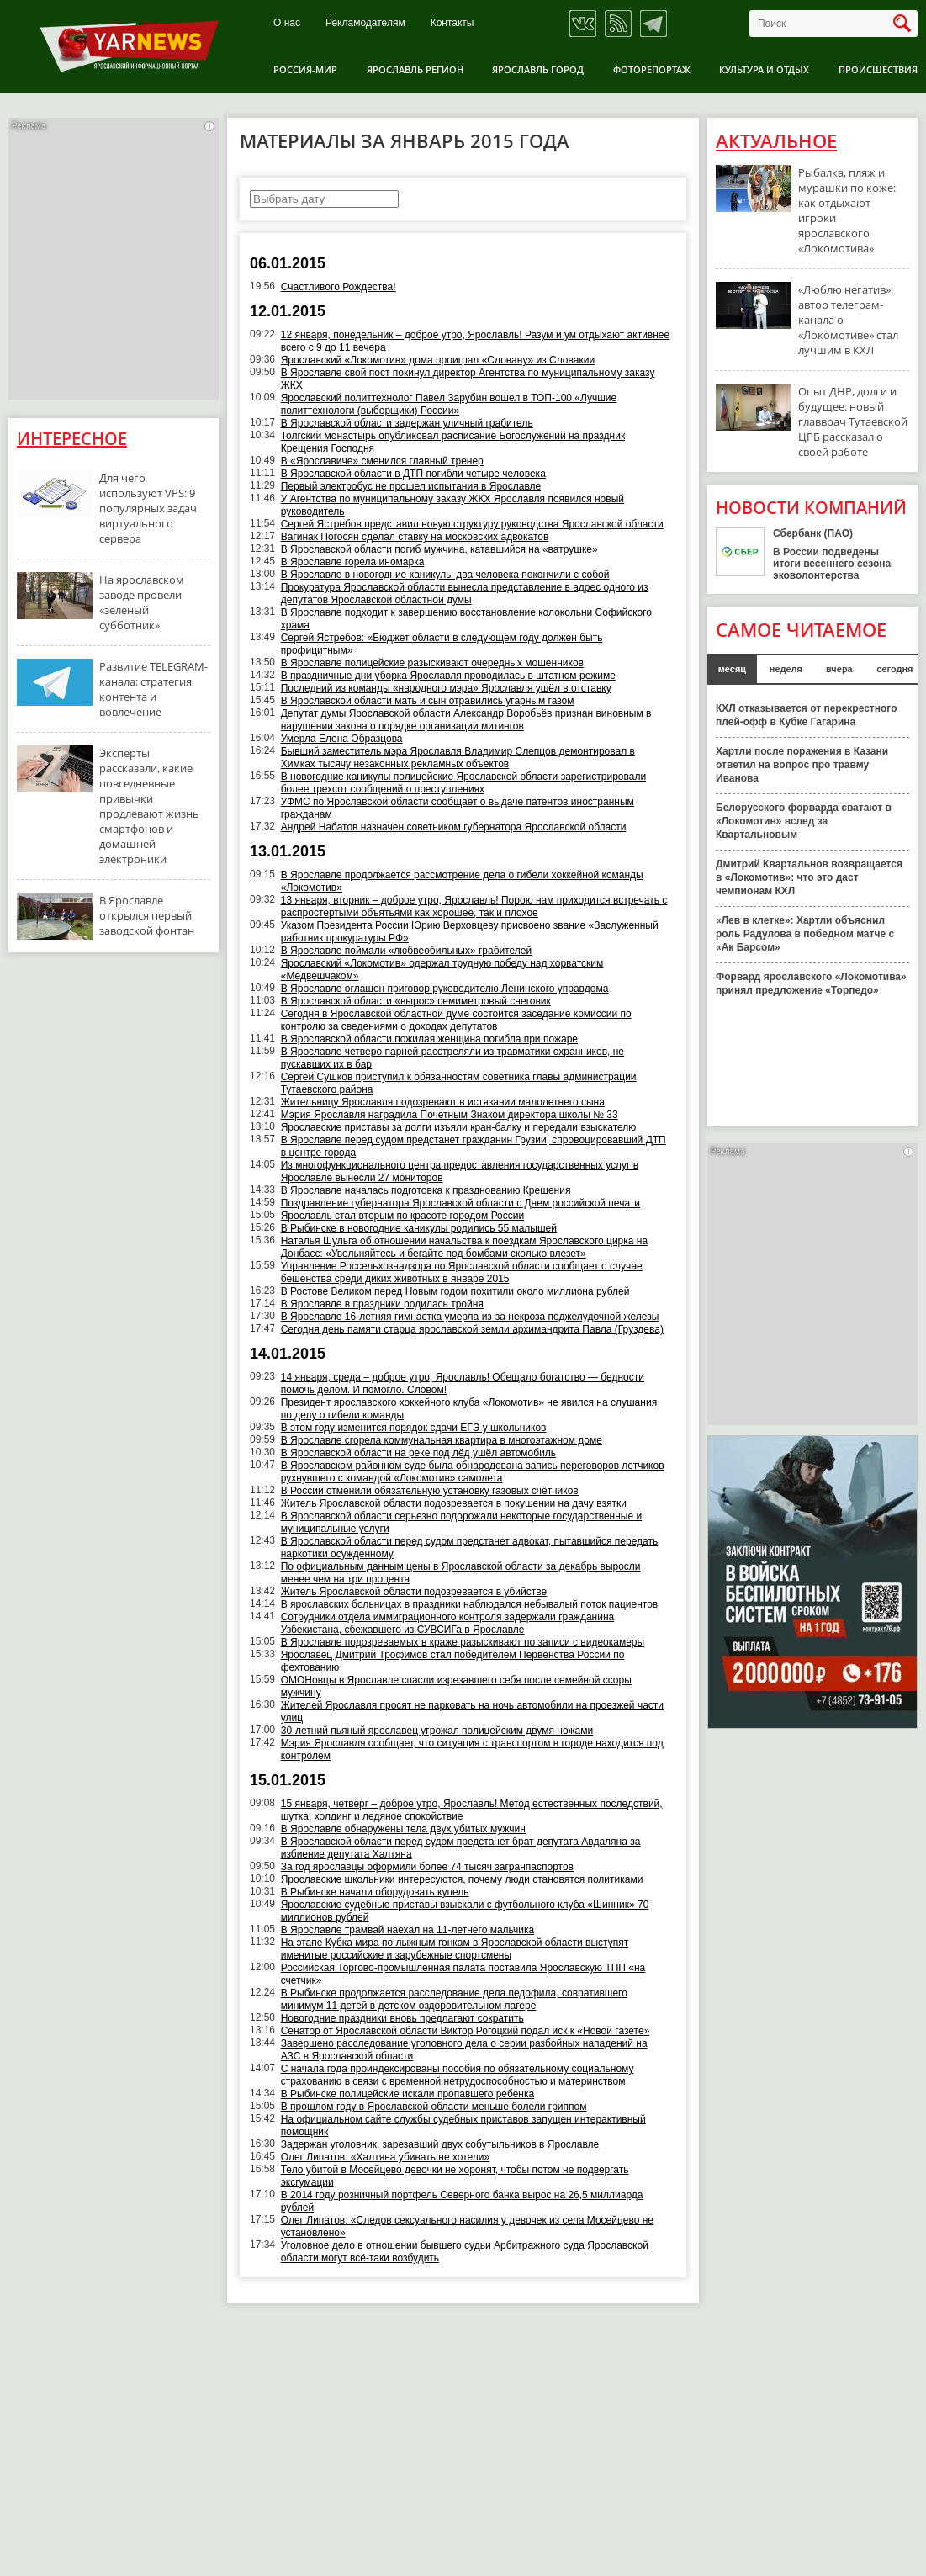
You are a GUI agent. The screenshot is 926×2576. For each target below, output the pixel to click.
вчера (839, 669)
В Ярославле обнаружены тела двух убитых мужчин (403, 1829)
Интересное (72, 438)
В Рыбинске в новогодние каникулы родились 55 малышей (419, 1228)
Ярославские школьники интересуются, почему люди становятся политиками (462, 1879)
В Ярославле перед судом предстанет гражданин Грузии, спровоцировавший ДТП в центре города (473, 1146)
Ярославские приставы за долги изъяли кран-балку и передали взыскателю (459, 1127)
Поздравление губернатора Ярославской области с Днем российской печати (460, 1203)
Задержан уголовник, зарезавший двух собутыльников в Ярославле (440, 2144)
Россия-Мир (305, 69)
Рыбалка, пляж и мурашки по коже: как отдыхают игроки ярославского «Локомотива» (847, 210)
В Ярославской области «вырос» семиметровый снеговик (416, 1001)
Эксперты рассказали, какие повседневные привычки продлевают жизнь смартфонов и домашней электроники (149, 806)
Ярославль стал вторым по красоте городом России (402, 1216)
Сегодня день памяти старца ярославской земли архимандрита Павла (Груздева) (472, 1329)
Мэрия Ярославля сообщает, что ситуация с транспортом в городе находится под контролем (472, 1749)
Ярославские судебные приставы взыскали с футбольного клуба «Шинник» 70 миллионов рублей (465, 1911)
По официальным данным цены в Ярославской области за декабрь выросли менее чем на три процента (461, 1573)
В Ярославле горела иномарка (353, 562)
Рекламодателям (365, 23)
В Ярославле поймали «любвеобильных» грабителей (406, 951)
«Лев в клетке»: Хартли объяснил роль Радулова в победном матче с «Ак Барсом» (805, 933)
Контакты (452, 23)
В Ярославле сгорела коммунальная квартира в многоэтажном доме (441, 1440)
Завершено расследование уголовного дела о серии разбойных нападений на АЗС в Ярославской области (464, 2050)
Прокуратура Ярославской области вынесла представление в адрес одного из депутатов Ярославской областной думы (464, 593)
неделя (786, 669)
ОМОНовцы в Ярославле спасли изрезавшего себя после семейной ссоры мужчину (456, 1686)
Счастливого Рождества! (338, 287)
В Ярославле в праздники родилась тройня (382, 1304)
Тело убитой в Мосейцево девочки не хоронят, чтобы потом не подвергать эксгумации (455, 2176)
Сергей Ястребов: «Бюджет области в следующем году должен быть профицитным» (442, 644)
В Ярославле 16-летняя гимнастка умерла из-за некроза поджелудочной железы (470, 1316)
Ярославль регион (415, 69)
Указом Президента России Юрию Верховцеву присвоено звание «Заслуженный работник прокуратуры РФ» (470, 932)
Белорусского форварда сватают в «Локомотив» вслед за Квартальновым (804, 821)
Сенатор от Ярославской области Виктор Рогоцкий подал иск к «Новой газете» (465, 2031)
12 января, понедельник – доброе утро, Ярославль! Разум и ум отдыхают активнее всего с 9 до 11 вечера (475, 341)
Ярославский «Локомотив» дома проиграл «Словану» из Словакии (438, 360)
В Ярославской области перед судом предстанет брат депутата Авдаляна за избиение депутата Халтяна (461, 1848)
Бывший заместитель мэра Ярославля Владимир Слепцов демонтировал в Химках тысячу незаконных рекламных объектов (458, 757)
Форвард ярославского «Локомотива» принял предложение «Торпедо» (811, 983)
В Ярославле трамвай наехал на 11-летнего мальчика (407, 1930)
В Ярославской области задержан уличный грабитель (407, 423)
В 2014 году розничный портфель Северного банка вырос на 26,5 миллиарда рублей (462, 2201)
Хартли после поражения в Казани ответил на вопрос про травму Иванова (802, 764)
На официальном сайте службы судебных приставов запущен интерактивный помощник (463, 2125)
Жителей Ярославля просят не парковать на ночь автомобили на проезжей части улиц (472, 1711)
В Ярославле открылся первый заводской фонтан (146, 915)
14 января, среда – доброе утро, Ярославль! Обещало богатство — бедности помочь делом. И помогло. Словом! (462, 1383)
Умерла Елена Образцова (342, 739)
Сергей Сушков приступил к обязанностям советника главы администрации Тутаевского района (459, 1083)
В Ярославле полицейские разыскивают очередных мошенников (432, 663)
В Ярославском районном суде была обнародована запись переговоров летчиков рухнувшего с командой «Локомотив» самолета (472, 1472)
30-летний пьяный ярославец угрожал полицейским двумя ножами (437, 1730)
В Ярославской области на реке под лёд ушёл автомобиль (418, 1453)
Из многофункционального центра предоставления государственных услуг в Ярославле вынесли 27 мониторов (459, 1171)
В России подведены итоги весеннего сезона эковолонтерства (832, 563)
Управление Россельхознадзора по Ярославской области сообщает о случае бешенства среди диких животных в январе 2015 (462, 1272)
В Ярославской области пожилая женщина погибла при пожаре (429, 1039)
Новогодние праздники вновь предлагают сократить (402, 2018)
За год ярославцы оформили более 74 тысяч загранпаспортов (427, 1867)
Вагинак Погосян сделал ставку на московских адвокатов (415, 537)
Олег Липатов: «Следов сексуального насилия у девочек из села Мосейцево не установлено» (467, 2226)
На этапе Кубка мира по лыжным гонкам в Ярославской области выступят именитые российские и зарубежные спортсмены (454, 1949)
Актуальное (776, 141)
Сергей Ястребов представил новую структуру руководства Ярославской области (472, 524)
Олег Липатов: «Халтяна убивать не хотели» (385, 2157)
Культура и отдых (764, 69)
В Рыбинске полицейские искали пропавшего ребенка (407, 2094)
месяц (732, 669)
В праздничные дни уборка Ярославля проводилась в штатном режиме (448, 675)
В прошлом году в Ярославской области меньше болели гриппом (434, 2106)
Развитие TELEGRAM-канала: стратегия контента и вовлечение (153, 689)
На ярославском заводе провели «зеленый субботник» (141, 602)
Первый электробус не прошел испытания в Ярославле (411, 486)
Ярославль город (538, 69)
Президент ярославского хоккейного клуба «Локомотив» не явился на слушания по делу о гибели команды (469, 1409)
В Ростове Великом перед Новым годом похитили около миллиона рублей (455, 1291)
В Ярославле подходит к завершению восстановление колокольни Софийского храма (466, 619)
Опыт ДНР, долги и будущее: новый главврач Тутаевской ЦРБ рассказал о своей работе (852, 421)
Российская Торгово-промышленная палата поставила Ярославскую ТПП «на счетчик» (463, 1974)
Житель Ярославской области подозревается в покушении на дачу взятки (454, 1503)
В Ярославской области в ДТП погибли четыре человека (413, 474)
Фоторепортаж (652, 69)
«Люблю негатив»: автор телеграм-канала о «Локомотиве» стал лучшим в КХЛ (848, 320)
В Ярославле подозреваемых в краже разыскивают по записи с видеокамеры (462, 1642)
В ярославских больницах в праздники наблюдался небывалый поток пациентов (470, 1604)
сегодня (894, 669)
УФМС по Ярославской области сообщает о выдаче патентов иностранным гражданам (457, 808)
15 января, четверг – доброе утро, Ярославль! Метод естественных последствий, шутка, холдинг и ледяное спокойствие (472, 1810)
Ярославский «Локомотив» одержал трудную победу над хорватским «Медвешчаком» (442, 969)
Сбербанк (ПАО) (813, 533)
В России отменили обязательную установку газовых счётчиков (430, 1491)
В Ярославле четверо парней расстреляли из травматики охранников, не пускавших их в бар (452, 1058)
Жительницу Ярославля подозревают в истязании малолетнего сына (443, 1102)
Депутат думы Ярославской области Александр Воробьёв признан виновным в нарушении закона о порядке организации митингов (466, 720)
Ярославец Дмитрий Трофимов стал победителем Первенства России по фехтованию (453, 1661)
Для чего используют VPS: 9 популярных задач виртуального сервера (148, 508)
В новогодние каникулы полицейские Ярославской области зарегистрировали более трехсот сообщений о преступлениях (463, 783)
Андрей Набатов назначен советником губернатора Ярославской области (454, 827)
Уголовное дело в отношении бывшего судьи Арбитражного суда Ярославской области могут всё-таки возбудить (464, 2251)
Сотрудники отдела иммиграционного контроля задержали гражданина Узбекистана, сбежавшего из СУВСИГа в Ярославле (447, 1623)
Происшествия (878, 69)
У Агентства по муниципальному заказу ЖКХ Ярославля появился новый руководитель (452, 505)
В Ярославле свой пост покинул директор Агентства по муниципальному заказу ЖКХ (468, 379)
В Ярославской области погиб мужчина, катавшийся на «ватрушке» (439, 549)
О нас (286, 23)
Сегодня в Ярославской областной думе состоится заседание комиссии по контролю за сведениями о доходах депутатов (456, 1020)
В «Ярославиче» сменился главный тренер (382, 461)
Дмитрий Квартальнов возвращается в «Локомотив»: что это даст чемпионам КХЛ (809, 877)
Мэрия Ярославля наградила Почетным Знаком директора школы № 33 (449, 1115)
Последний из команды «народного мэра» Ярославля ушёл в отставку (446, 688)
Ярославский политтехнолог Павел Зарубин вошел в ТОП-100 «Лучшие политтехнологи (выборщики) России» (449, 404)
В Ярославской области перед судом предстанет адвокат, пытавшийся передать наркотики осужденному (470, 1547)
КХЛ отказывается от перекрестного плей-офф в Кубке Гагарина (806, 715)
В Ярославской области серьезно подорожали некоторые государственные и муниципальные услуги (461, 1522)
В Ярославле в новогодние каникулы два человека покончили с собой (445, 574)
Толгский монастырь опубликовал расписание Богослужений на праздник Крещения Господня (453, 442)
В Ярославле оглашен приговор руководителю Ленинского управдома (445, 988)
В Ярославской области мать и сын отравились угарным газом (427, 701)
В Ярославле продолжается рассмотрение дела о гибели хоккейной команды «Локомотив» (462, 881)
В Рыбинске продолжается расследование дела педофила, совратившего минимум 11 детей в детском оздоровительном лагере (454, 1999)
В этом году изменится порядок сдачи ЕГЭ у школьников (414, 1428)
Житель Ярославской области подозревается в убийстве (414, 1592)
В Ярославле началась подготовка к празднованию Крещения (426, 1190)
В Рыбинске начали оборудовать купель (375, 1892)
